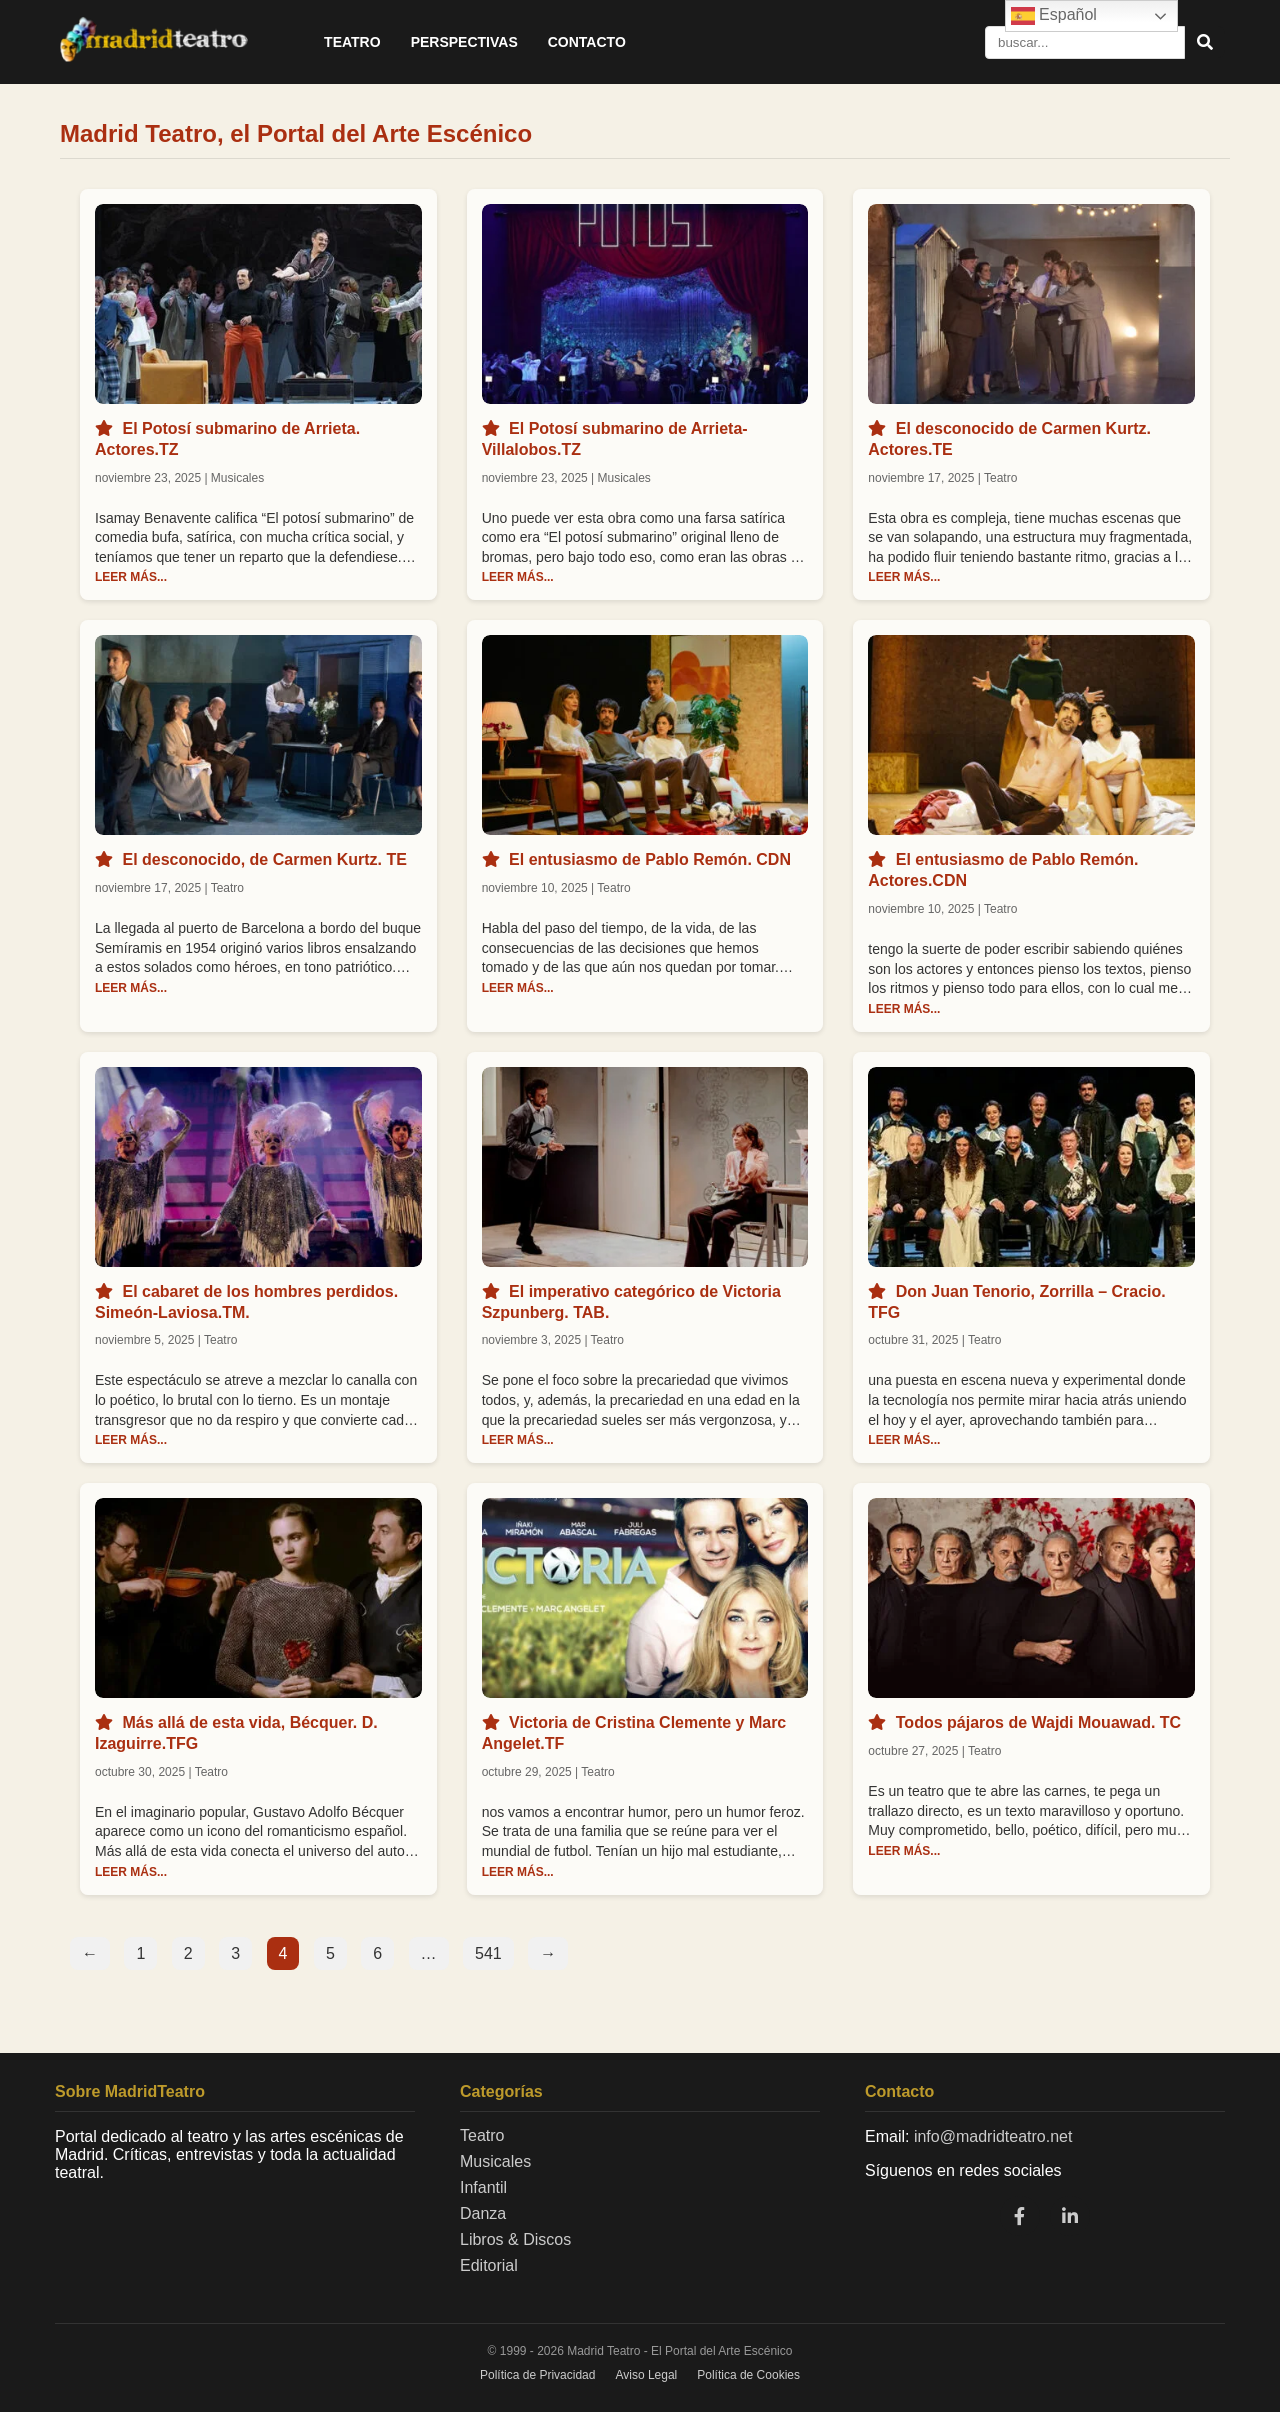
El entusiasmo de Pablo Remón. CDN (650, 859)
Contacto (587, 42)
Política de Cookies (748, 2375)
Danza (483, 2213)
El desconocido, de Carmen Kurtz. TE (264, 859)
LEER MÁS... (131, 577)
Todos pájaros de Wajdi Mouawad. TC (1038, 1722)
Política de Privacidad (537, 2375)
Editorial (489, 2265)
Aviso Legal (646, 2375)
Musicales (495, 2161)
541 (488, 1953)
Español (1054, 16)
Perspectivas (464, 42)
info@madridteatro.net (993, 2136)
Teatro (352, 42)
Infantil (483, 2187)
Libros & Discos (515, 2239)
